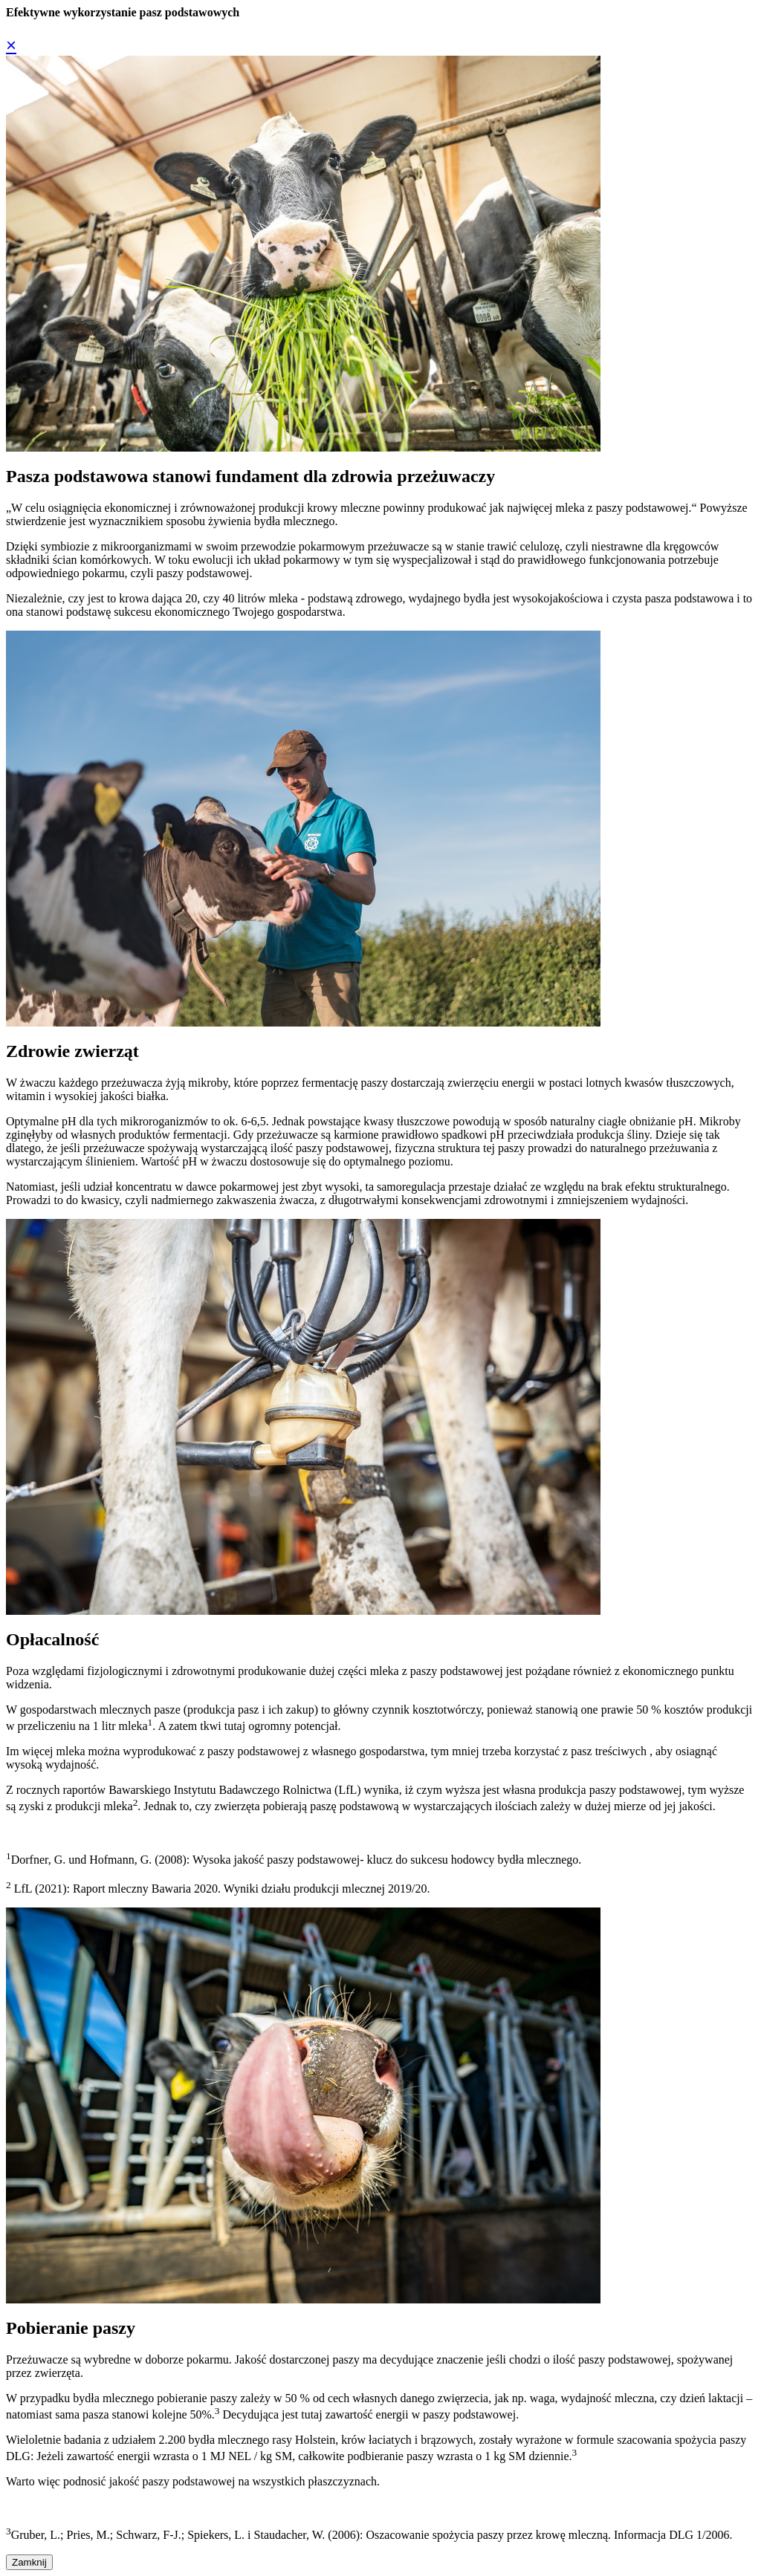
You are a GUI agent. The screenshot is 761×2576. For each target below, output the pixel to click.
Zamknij (29, 2562)
